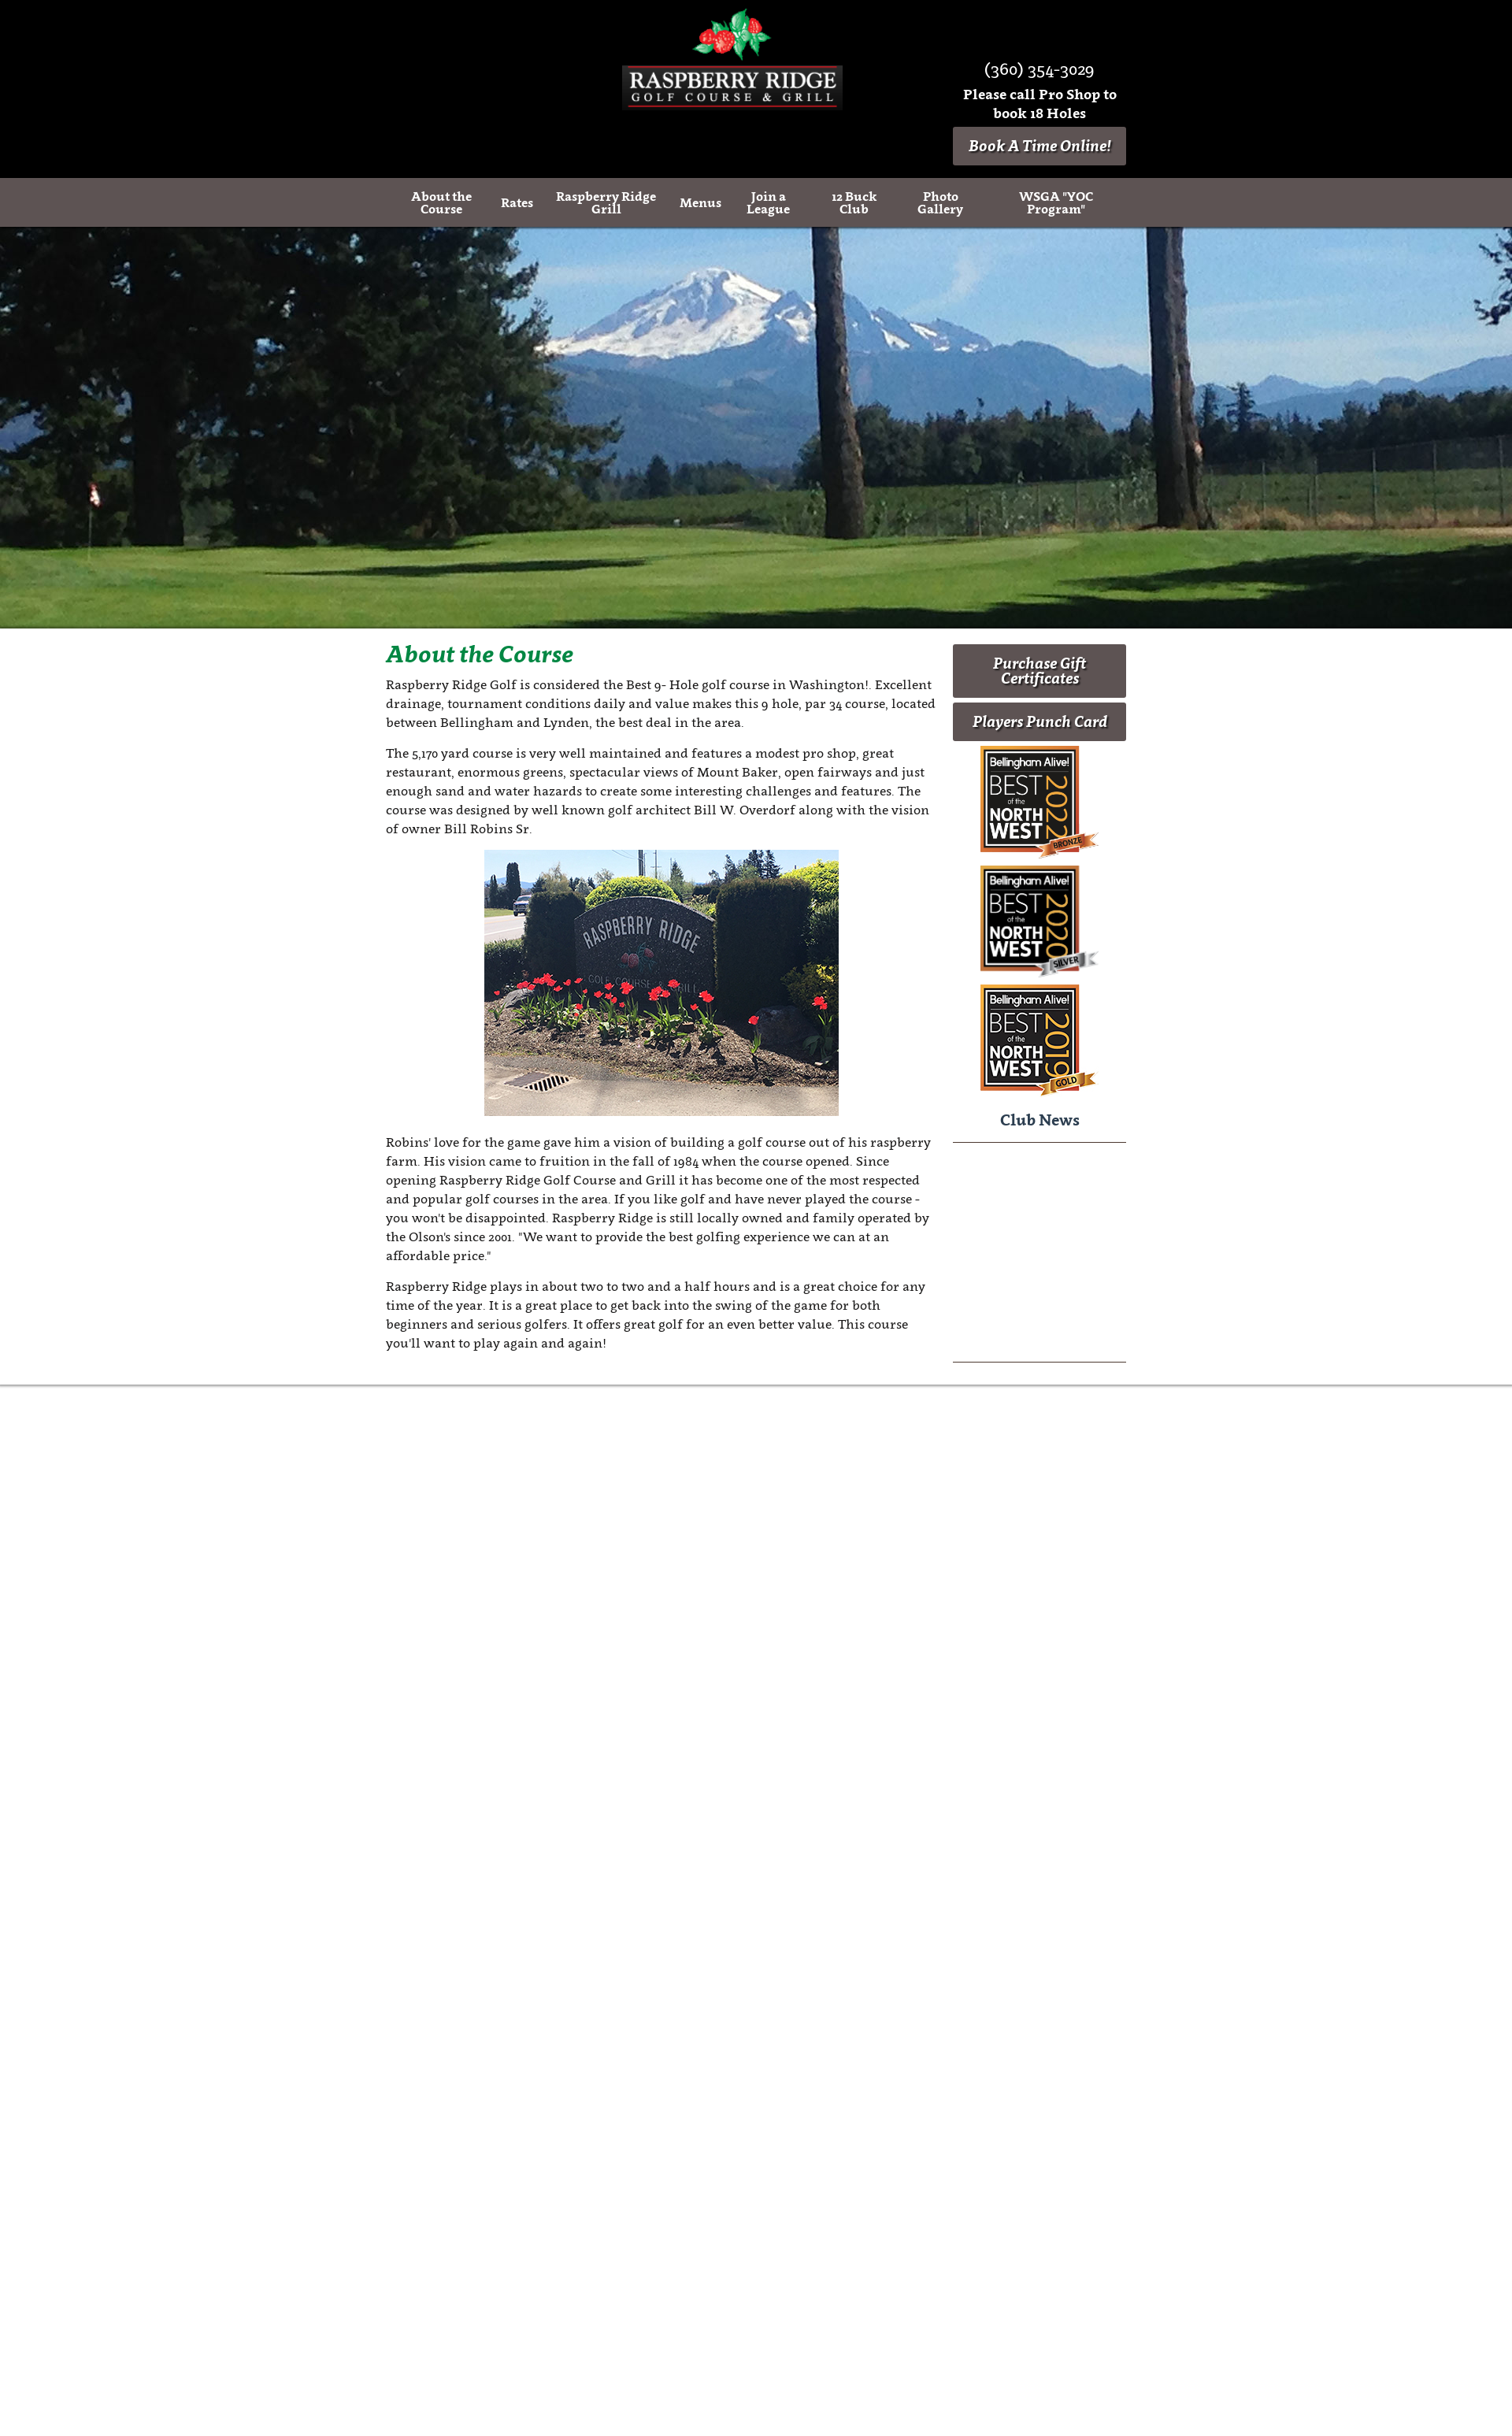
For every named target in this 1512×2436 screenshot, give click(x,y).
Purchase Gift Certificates (1039, 670)
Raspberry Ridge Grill (606, 202)
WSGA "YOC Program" (1056, 202)
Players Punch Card (1040, 721)
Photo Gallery (940, 202)
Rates (517, 202)
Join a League (768, 202)
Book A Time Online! (1040, 145)
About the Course (441, 202)
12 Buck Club (854, 202)
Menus (700, 202)
